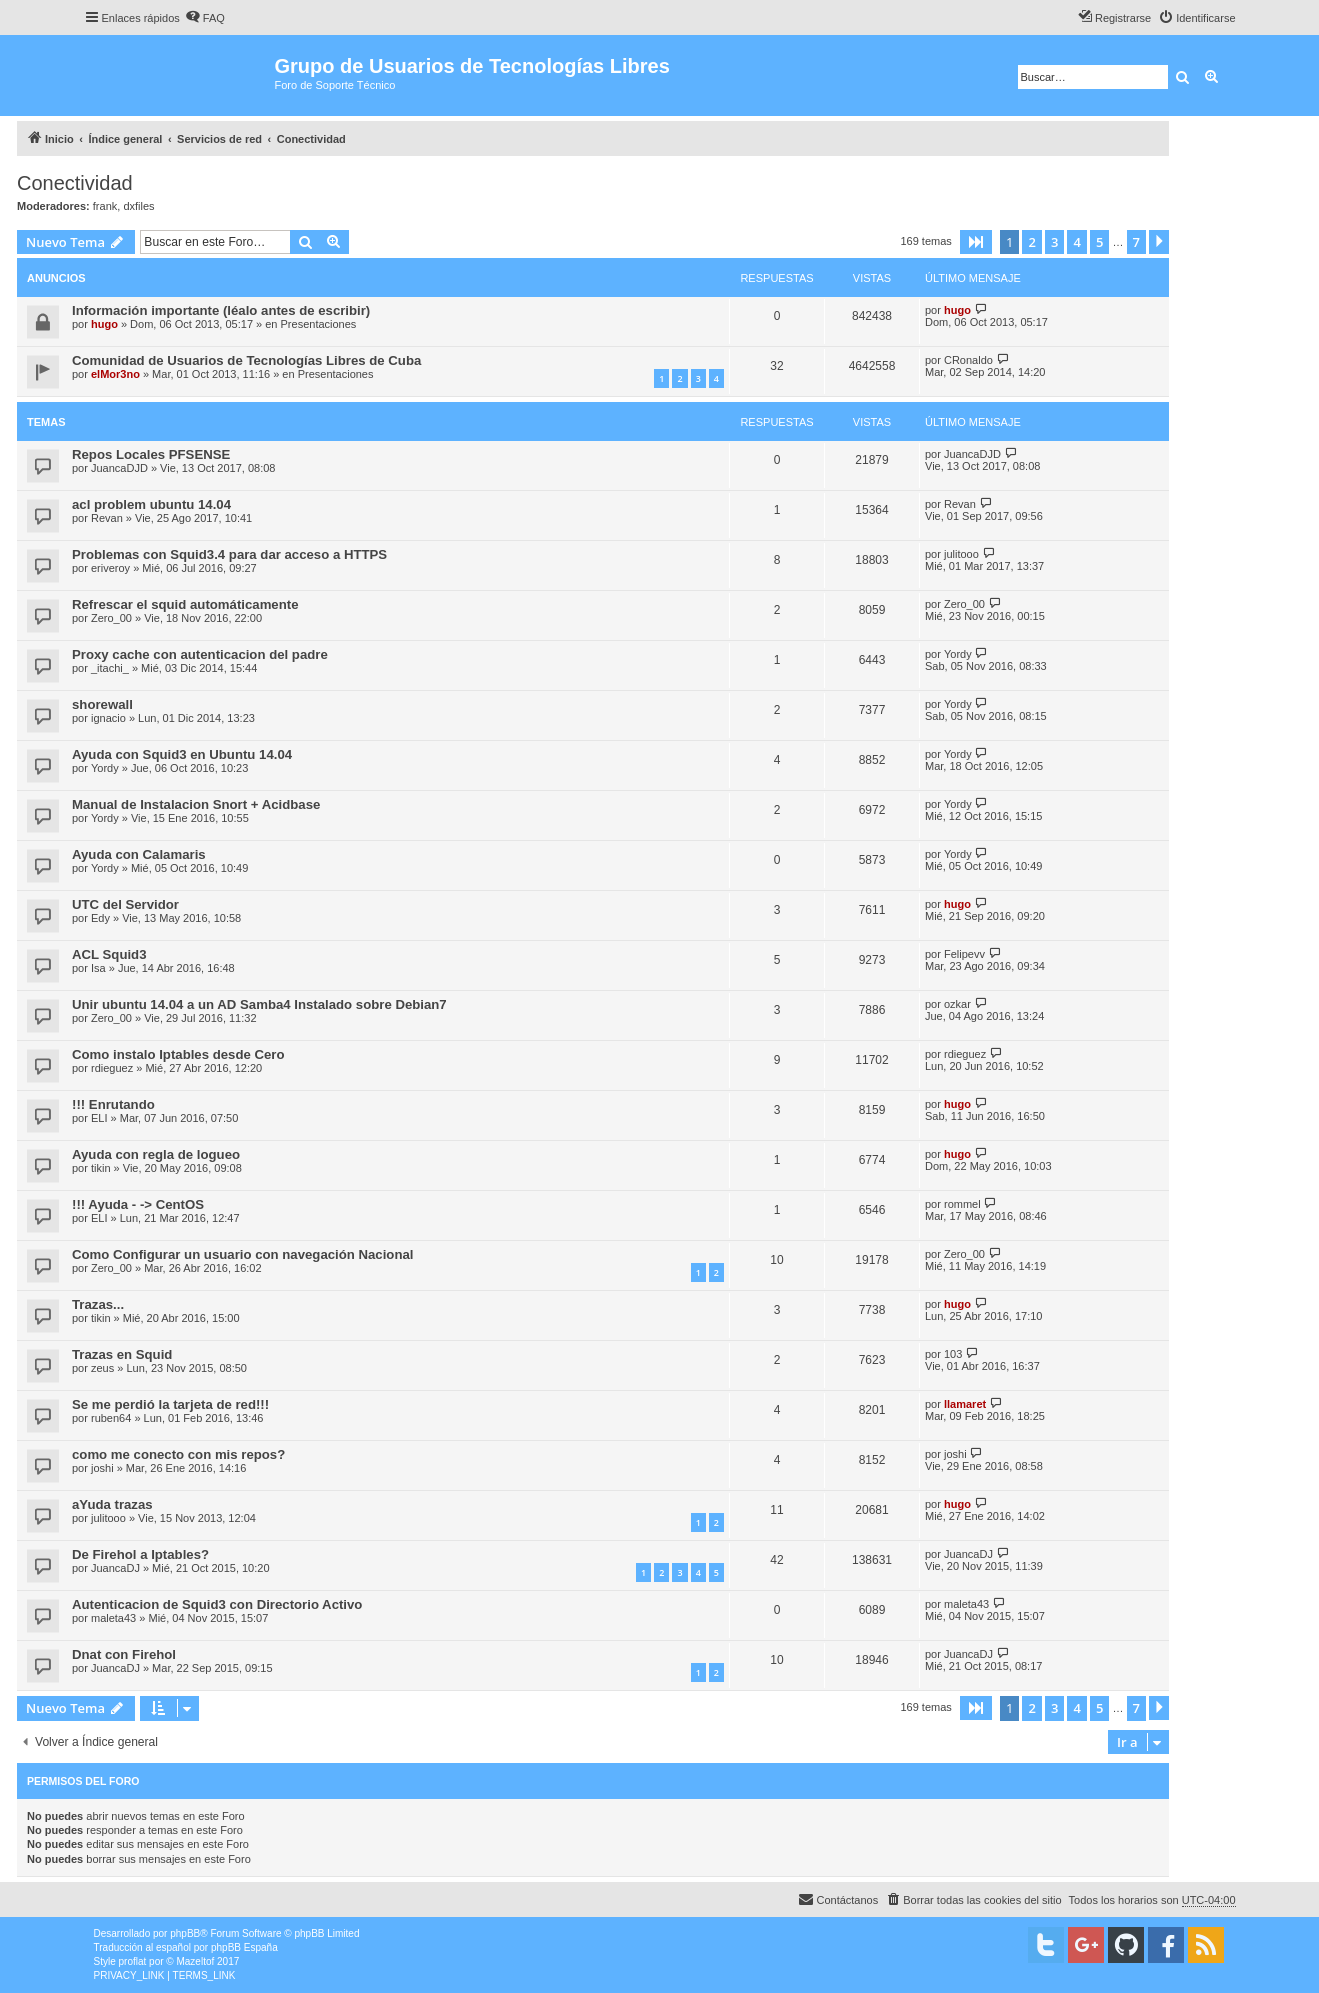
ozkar (957, 1004)
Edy (100, 918)
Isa (98, 968)
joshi (102, 1468)
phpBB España (244, 1947)
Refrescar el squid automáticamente (185, 604)
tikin (101, 1168)
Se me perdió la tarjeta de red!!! (170, 1404)
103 (953, 1354)
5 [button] (1099, 242)
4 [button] (1076, 242)
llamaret (965, 1404)
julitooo (961, 554)
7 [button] (1136, 242)
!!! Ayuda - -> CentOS (138, 1204)
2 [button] (1031, 242)
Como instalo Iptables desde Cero (178, 1054)
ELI (99, 1118)
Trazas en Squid (122, 1354)
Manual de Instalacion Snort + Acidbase (196, 804)
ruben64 (111, 1418)
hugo (104, 324)
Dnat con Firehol (124, 1654)
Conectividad (75, 183)
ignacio (108, 718)
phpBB (185, 1933)
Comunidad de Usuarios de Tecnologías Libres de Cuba (246, 360)
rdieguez (112, 1068)
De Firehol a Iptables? (140, 1554)
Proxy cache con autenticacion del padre (200, 654)
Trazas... (98, 1304)
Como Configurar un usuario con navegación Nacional (242, 1254)
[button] (976, 242)
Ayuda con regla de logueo (156, 1154)
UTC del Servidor (125, 904)
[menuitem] (205, 18)
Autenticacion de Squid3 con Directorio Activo (217, 1604)
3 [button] (1054, 242)
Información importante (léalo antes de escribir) (221, 310)
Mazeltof (195, 1961)
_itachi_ (110, 668)
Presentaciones (319, 324)
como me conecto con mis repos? (178, 1454)
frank (105, 206)
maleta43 (113, 1618)
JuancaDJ (115, 1568)
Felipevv (964, 954)
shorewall (102, 704)
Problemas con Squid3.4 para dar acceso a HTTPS (229, 554)
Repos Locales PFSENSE (151, 454)
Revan (107, 518)
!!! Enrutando (113, 1104)
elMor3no (115, 374)
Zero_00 (111, 618)
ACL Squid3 (109, 954)
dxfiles (138, 206)
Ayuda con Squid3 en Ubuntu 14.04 (182, 754)
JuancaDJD (119, 468)
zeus (102, 1368)
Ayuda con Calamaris (139, 854)
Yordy (958, 654)
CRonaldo (968, 360)
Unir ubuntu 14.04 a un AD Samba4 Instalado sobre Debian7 (259, 1004)
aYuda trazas (112, 1504)
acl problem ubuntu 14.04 (151, 504)
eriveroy (110, 568)
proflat (133, 1961)
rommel (962, 1204)
